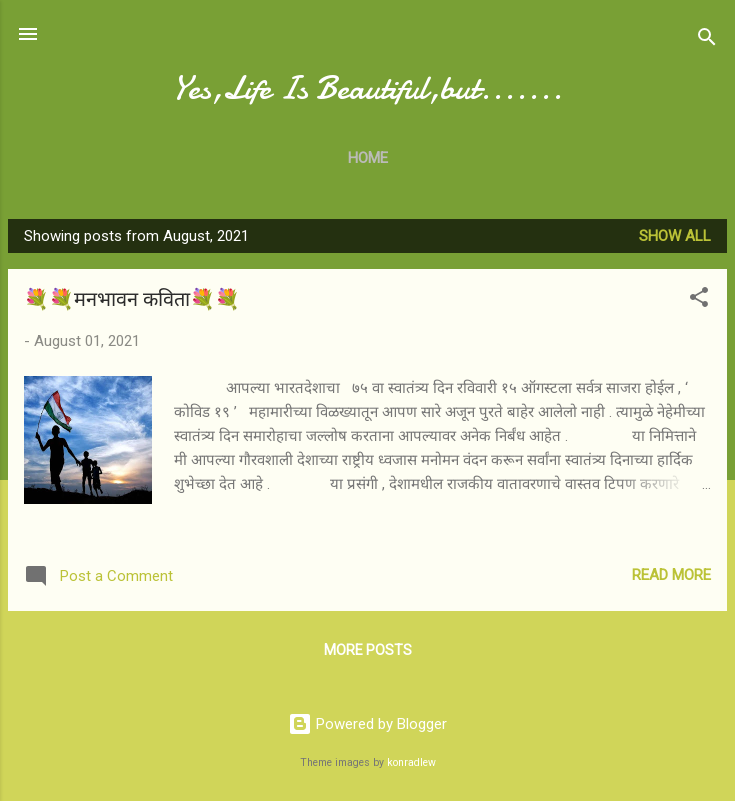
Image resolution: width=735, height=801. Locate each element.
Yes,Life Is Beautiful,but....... (367, 88)
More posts (368, 650)
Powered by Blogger (367, 724)
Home (368, 158)
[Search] (707, 40)
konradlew (411, 762)
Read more (671, 575)
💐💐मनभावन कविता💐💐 (132, 299)
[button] (699, 300)
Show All (675, 236)
